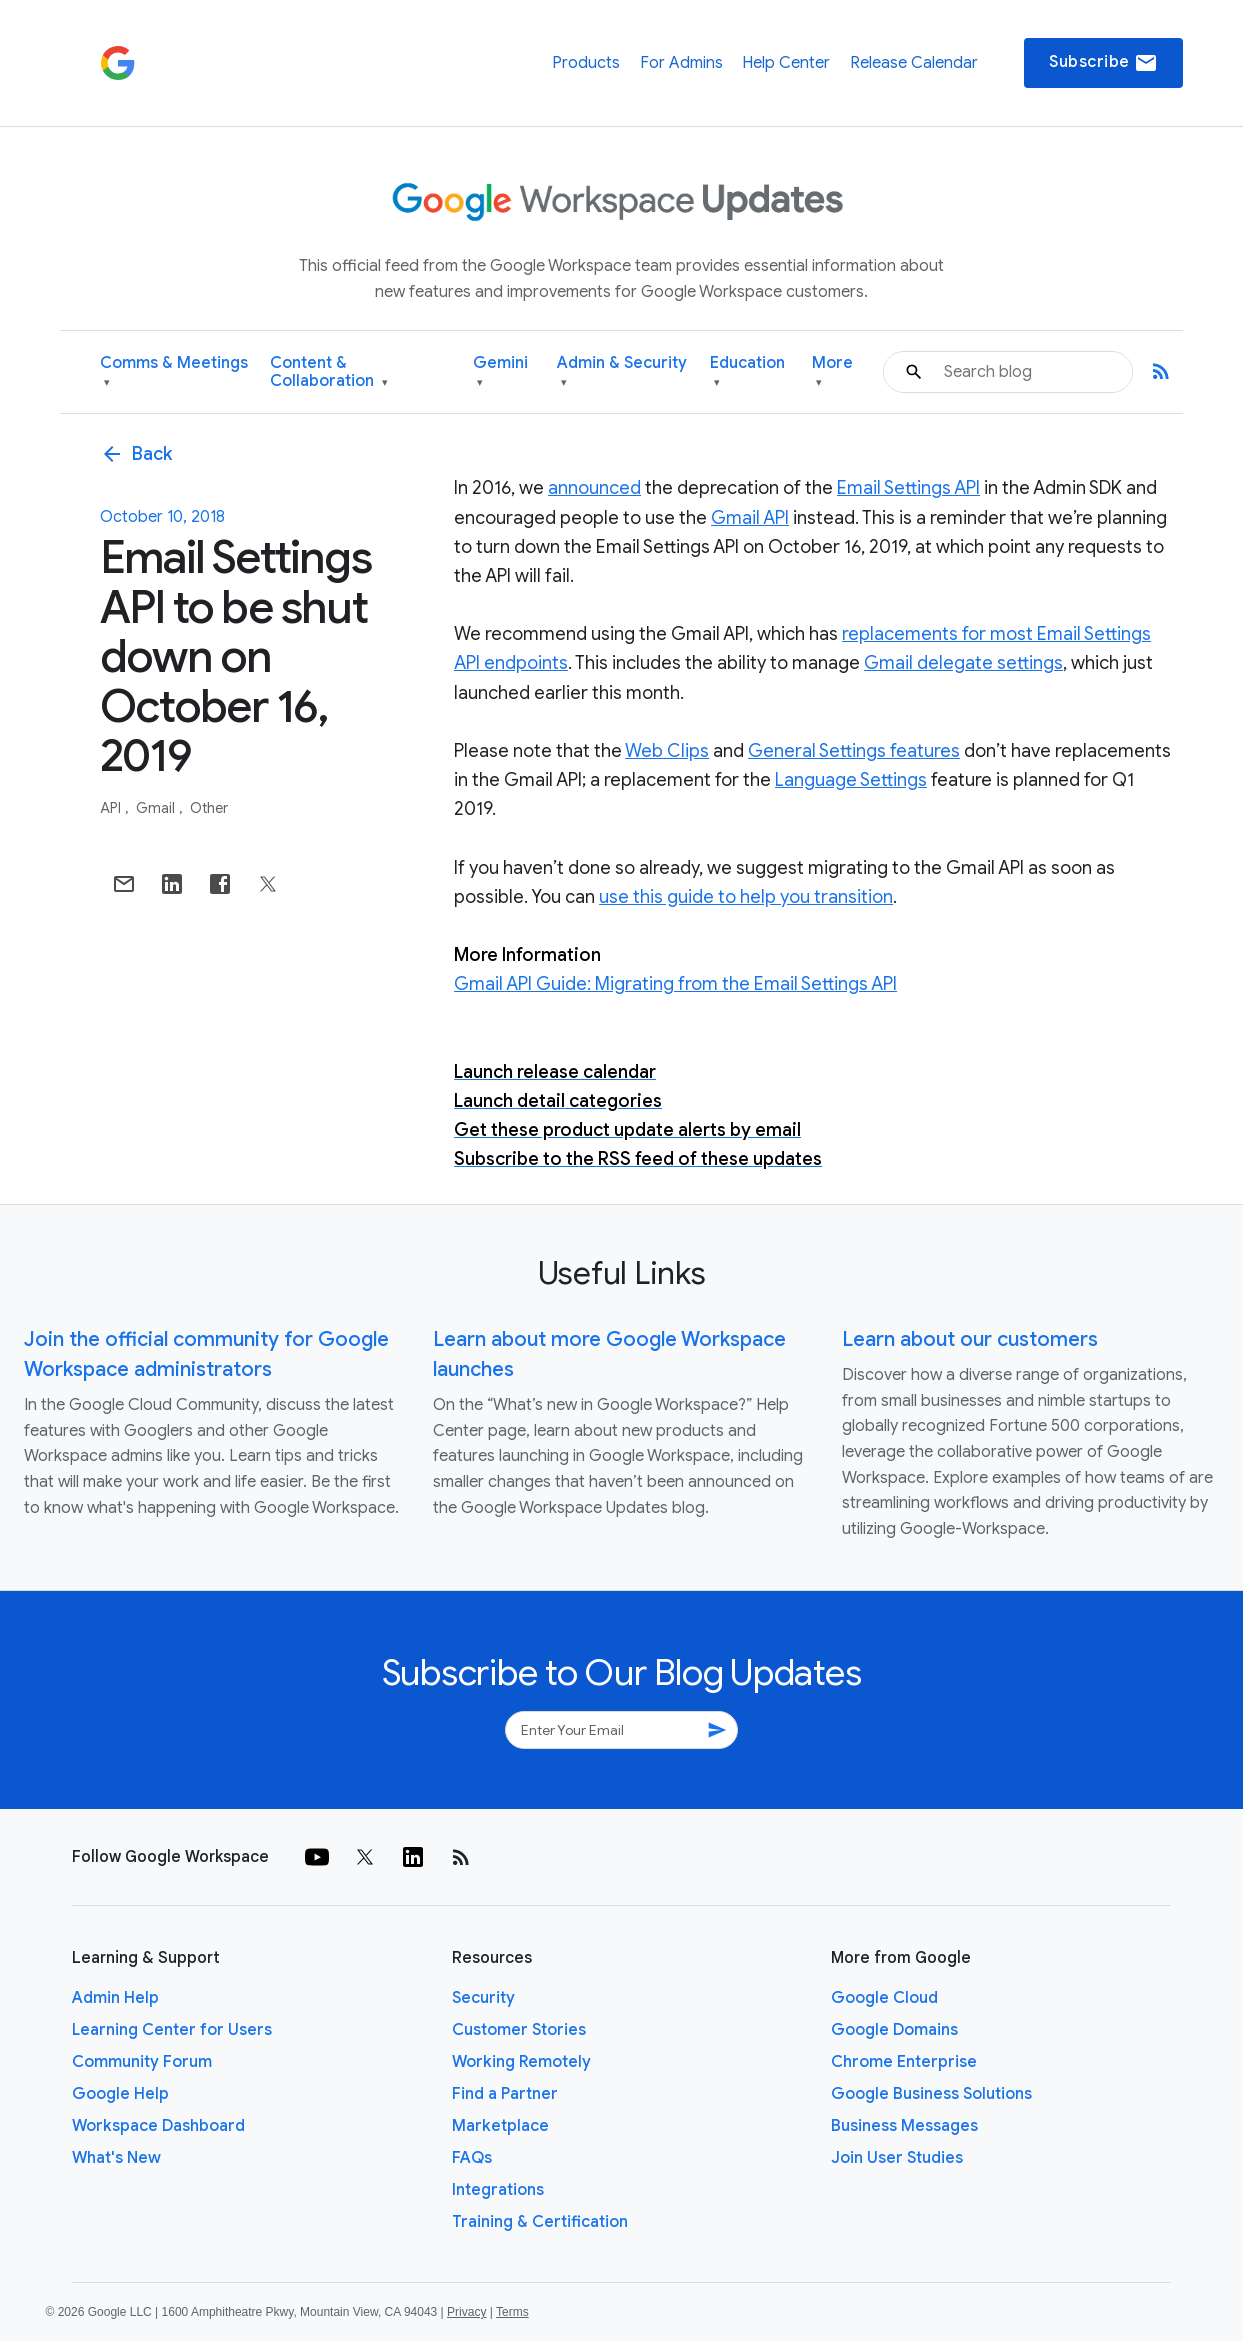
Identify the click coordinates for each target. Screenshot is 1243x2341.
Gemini (500, 372)
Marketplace (500, 2126)
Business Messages (904, 2126)
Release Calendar (914, 63)
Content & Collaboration (329, 372)
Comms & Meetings (174, 372)
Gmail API (750, 518)
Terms (512, 2312)
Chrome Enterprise (904, 2062)
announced (594, 488)
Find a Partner (505, 2094)
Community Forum (142, 2062)
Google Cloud (884, 1998)
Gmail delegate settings (963, 663)
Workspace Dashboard (158, 2126)
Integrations (498, 2190)
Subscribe (1103, 63)
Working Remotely (521, 2062)
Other (209, 808)
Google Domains (894, 2030)
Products (586, 63)
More (832, 372)
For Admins (681, 63)
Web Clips (667, 751)
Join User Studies (897, 2158)
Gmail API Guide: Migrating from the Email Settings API (675, 984)
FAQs (472, 2158)
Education (747, 372)
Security (483, 1998)
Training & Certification (540, 2222)
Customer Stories (519, 2030)
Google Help (120, 2094)
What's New (116, 2158)
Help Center (786, 63)
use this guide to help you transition (746, 897)
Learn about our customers (970, 1339)
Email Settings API (908, 488)
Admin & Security (622, 372)
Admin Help (115, 1998)
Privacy (466, 2312)
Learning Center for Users (172, 2030)
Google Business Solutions (931, 2094)
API (112, 808)
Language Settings (851, 780)
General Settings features (854, 751)
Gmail (157, 808)
